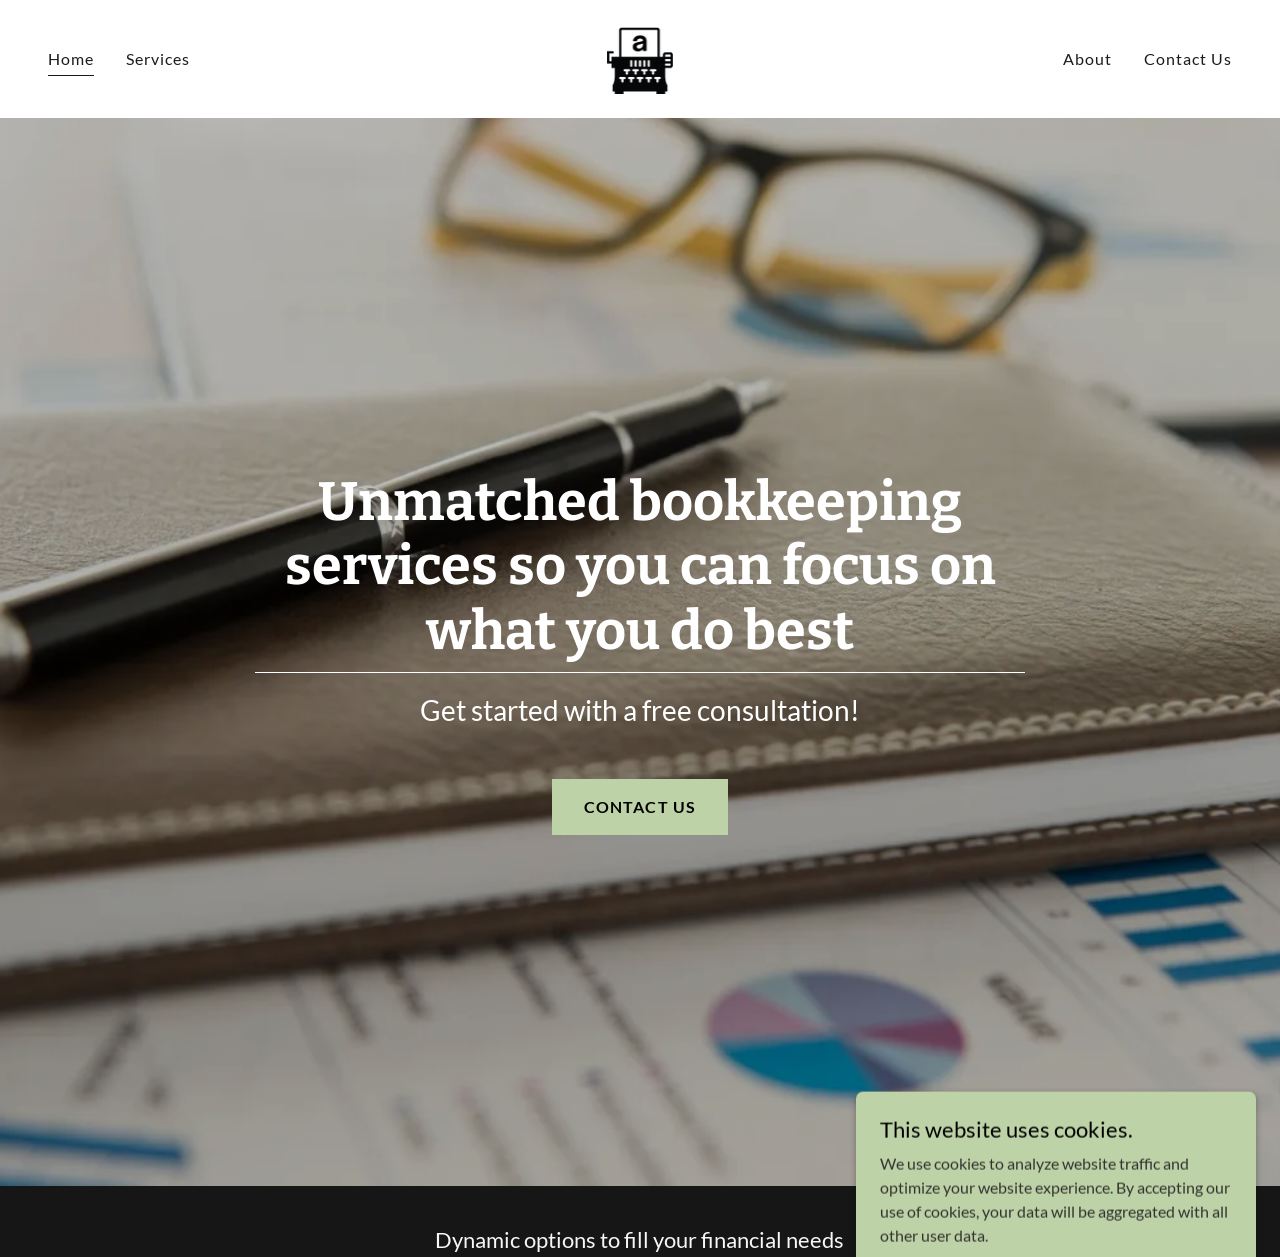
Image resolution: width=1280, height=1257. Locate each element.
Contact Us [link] (1188, 58)
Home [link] (71, 58)
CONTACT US (639, 806)
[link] (640, 56)
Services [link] (158, 58)
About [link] (1087, 58)
